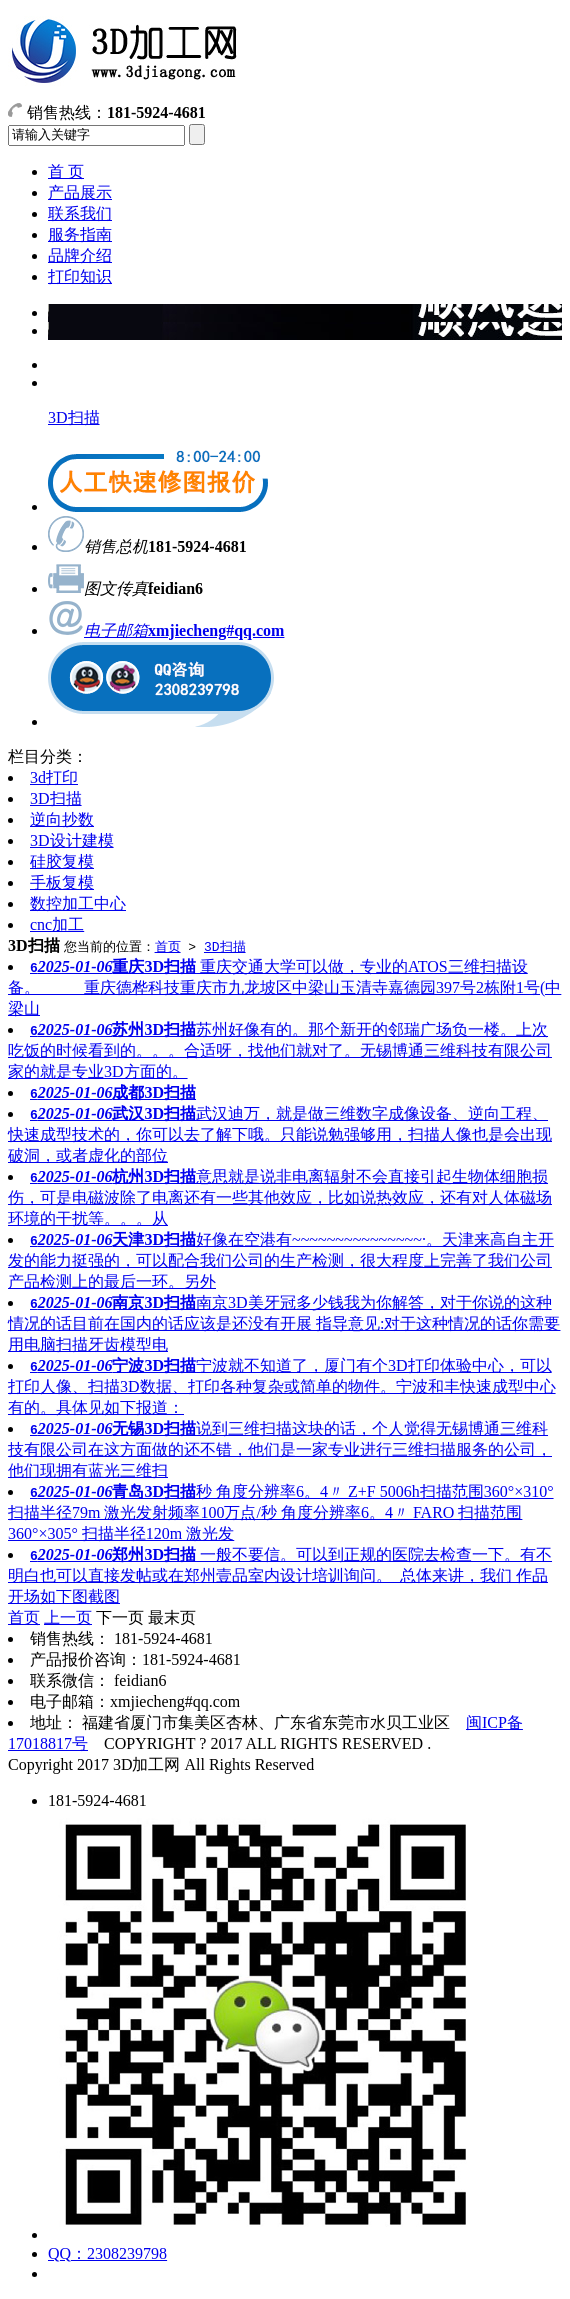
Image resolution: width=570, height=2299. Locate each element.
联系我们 (80, 213)
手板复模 (62, 882)
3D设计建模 (72, 840)
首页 (168, 946)
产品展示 (80, 192)
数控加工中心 (78, 903)
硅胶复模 (62, 861)
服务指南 (80, 234)
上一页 (68, 1617)
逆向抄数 (62, 819)
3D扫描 (74, 417)
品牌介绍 (80, 255)
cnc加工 (57, 924)
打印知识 (80, 276)
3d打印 (54, 777)
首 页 (66, 171)
